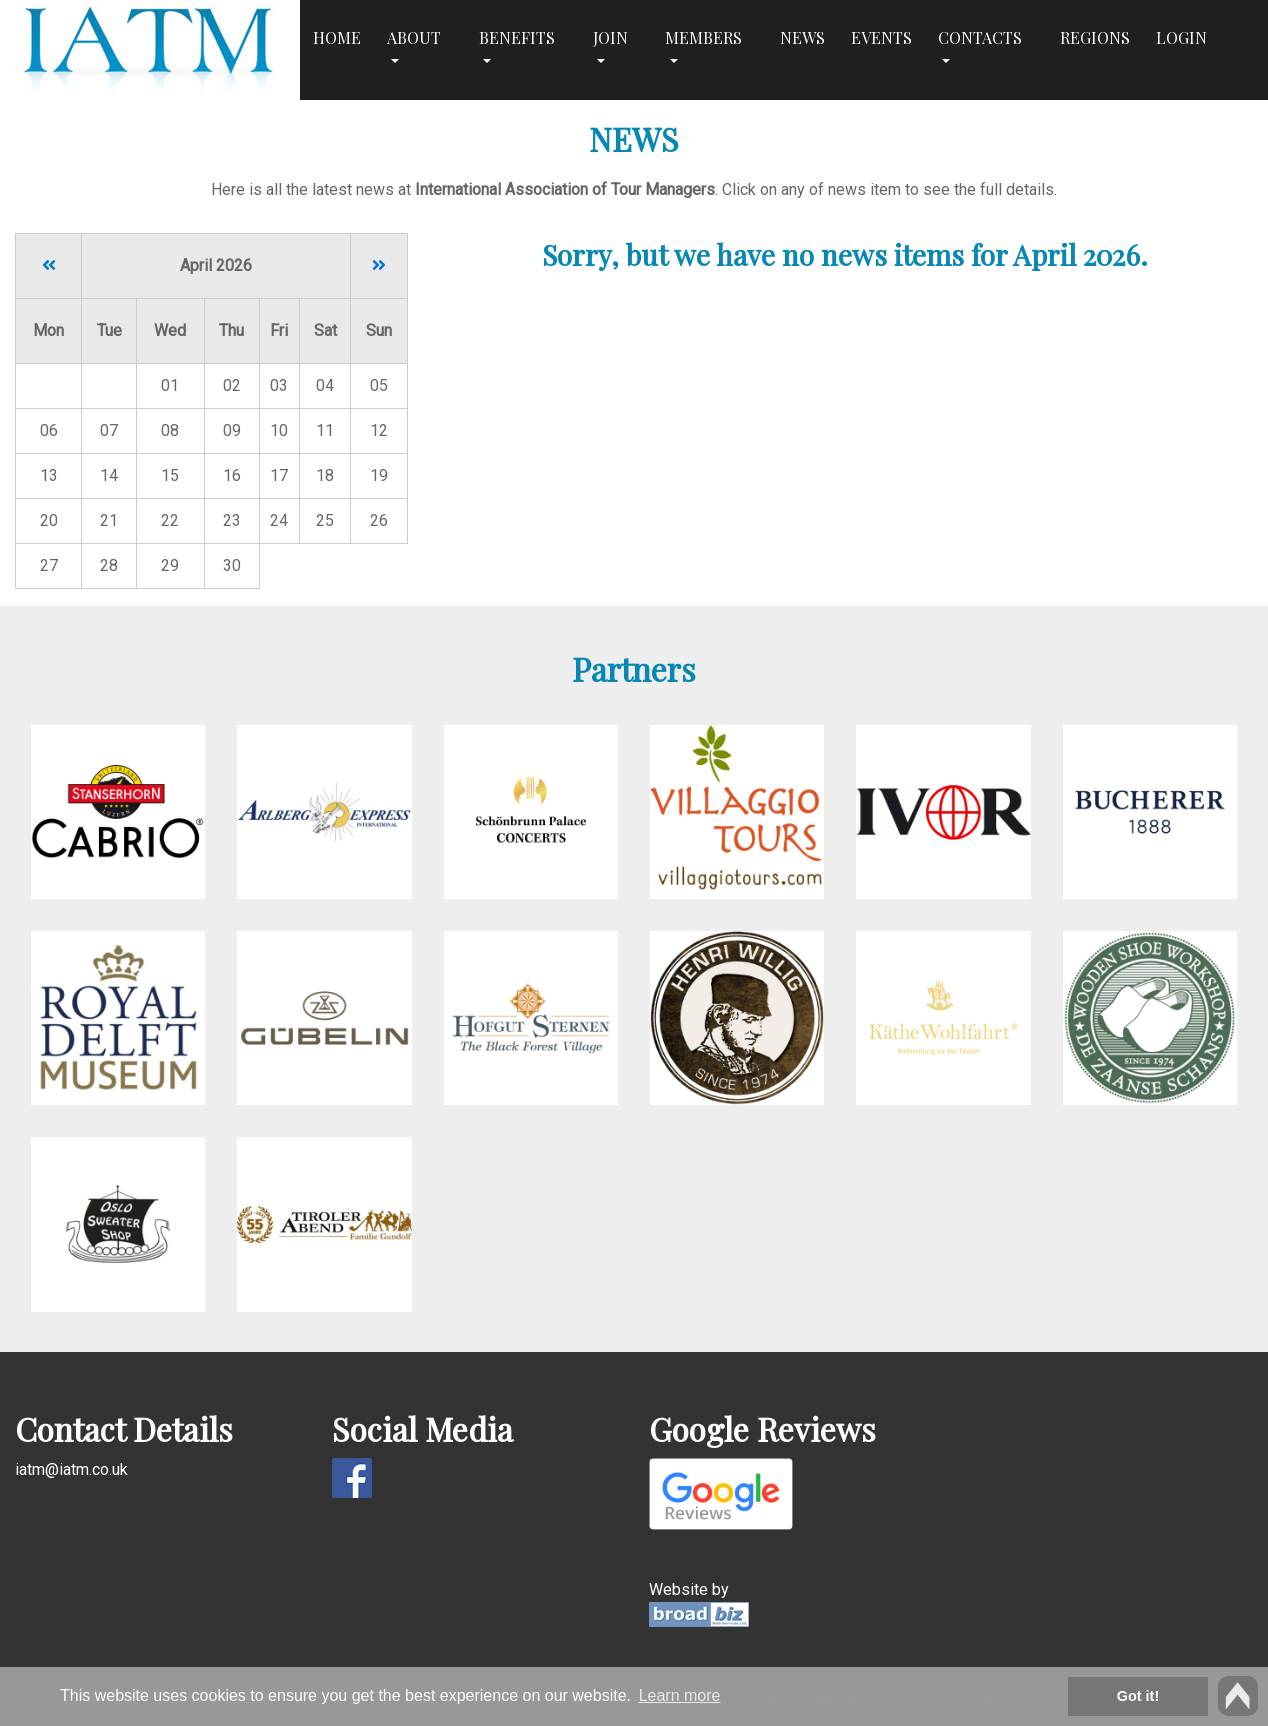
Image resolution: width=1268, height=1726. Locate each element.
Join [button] (610, 37)
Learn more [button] (680, 1695)
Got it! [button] (1138, 1696)
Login (1181, 37)
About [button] (414, 37)
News (802, 37)
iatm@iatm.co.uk (71, 1469)
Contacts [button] (980, 37)
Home (337, 37)
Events (881, 37)
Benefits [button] (517, 37)
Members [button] (703, 37)
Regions (1095, 37)
